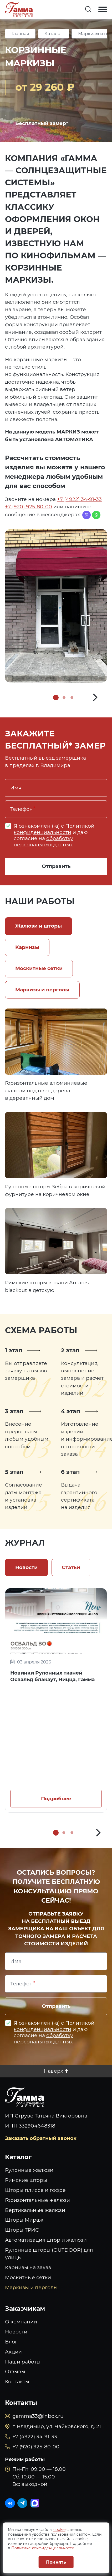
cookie (59, 2529)
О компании (21, 2322)
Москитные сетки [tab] (39, 968)
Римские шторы (26, 2180)
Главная (20, 33)
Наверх (53, 2071)
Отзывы (15, 2371)
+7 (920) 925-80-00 (28, 507)
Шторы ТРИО (22, 2230)
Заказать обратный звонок (41, 2138)
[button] (95, 697)
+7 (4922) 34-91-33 (79, 499)
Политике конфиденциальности (42, 2548)
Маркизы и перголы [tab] (42, 990)
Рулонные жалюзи (29, 2170)
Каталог (53, 33)
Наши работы (22, 2362)
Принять (56, 2562)
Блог (11, 2342)
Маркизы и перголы (31, 2287)
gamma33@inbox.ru (38, 2416)
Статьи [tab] (71, 1567)
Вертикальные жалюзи (35, 2210)
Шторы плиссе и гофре (35, 2190)
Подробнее (56, 1799)
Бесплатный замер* (41, 123)
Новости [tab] (26, 1567)
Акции (13, 2352)
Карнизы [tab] (27, 947)
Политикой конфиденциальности (54, 829)
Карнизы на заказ (28, 2267)
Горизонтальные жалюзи (37, 2200)
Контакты (17, 2382)
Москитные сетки (28, 2277)
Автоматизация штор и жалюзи (46, 2240)
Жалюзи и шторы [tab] (38, 926)
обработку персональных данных (43, 841)
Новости (16, 2332)
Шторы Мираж (24, 2220)
